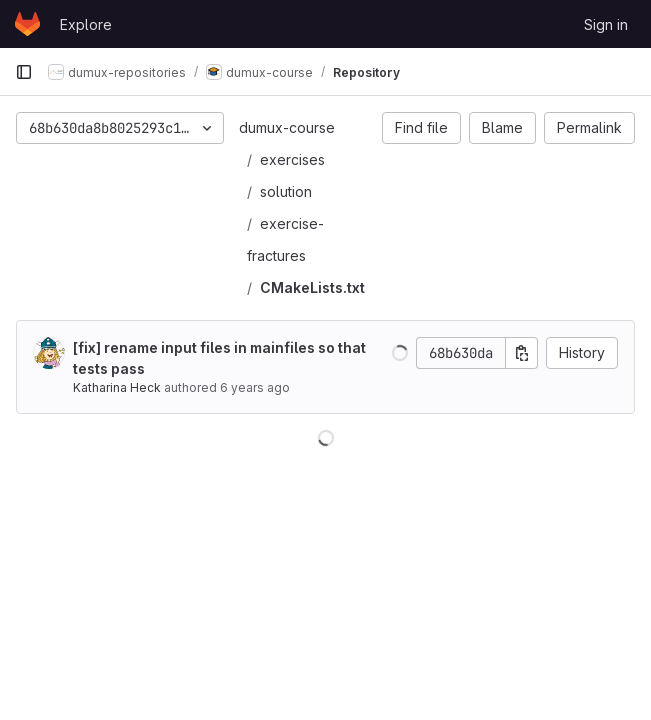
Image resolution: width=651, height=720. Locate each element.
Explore (86, 24)
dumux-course (287, 127)
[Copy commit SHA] (522, 353)
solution (286, 191)
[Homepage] (27, 24)
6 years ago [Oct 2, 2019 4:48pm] (255, 387)
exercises (292, 159)
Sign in (606, 24)
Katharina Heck (117, 387)
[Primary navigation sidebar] (24, 72)
